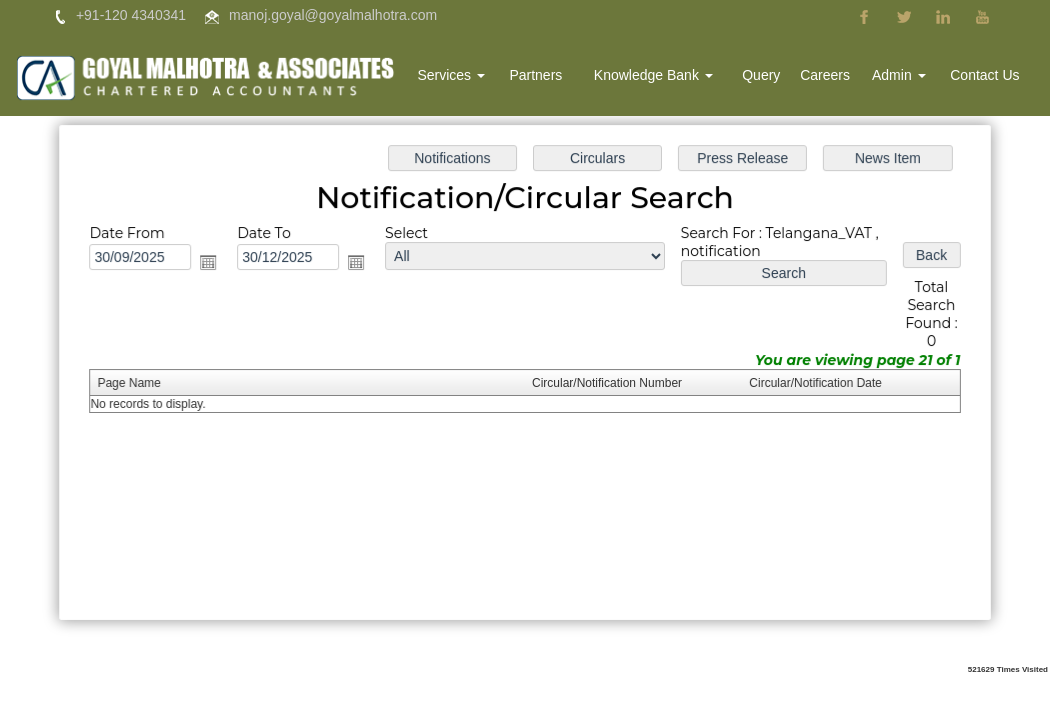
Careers (830, 77)
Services (466, 77)
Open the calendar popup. (213, 263)
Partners (548, 77)
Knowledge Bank (662, 77)
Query (768, 77)
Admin (902, 77)
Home (392, 77)
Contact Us (985, 77)
